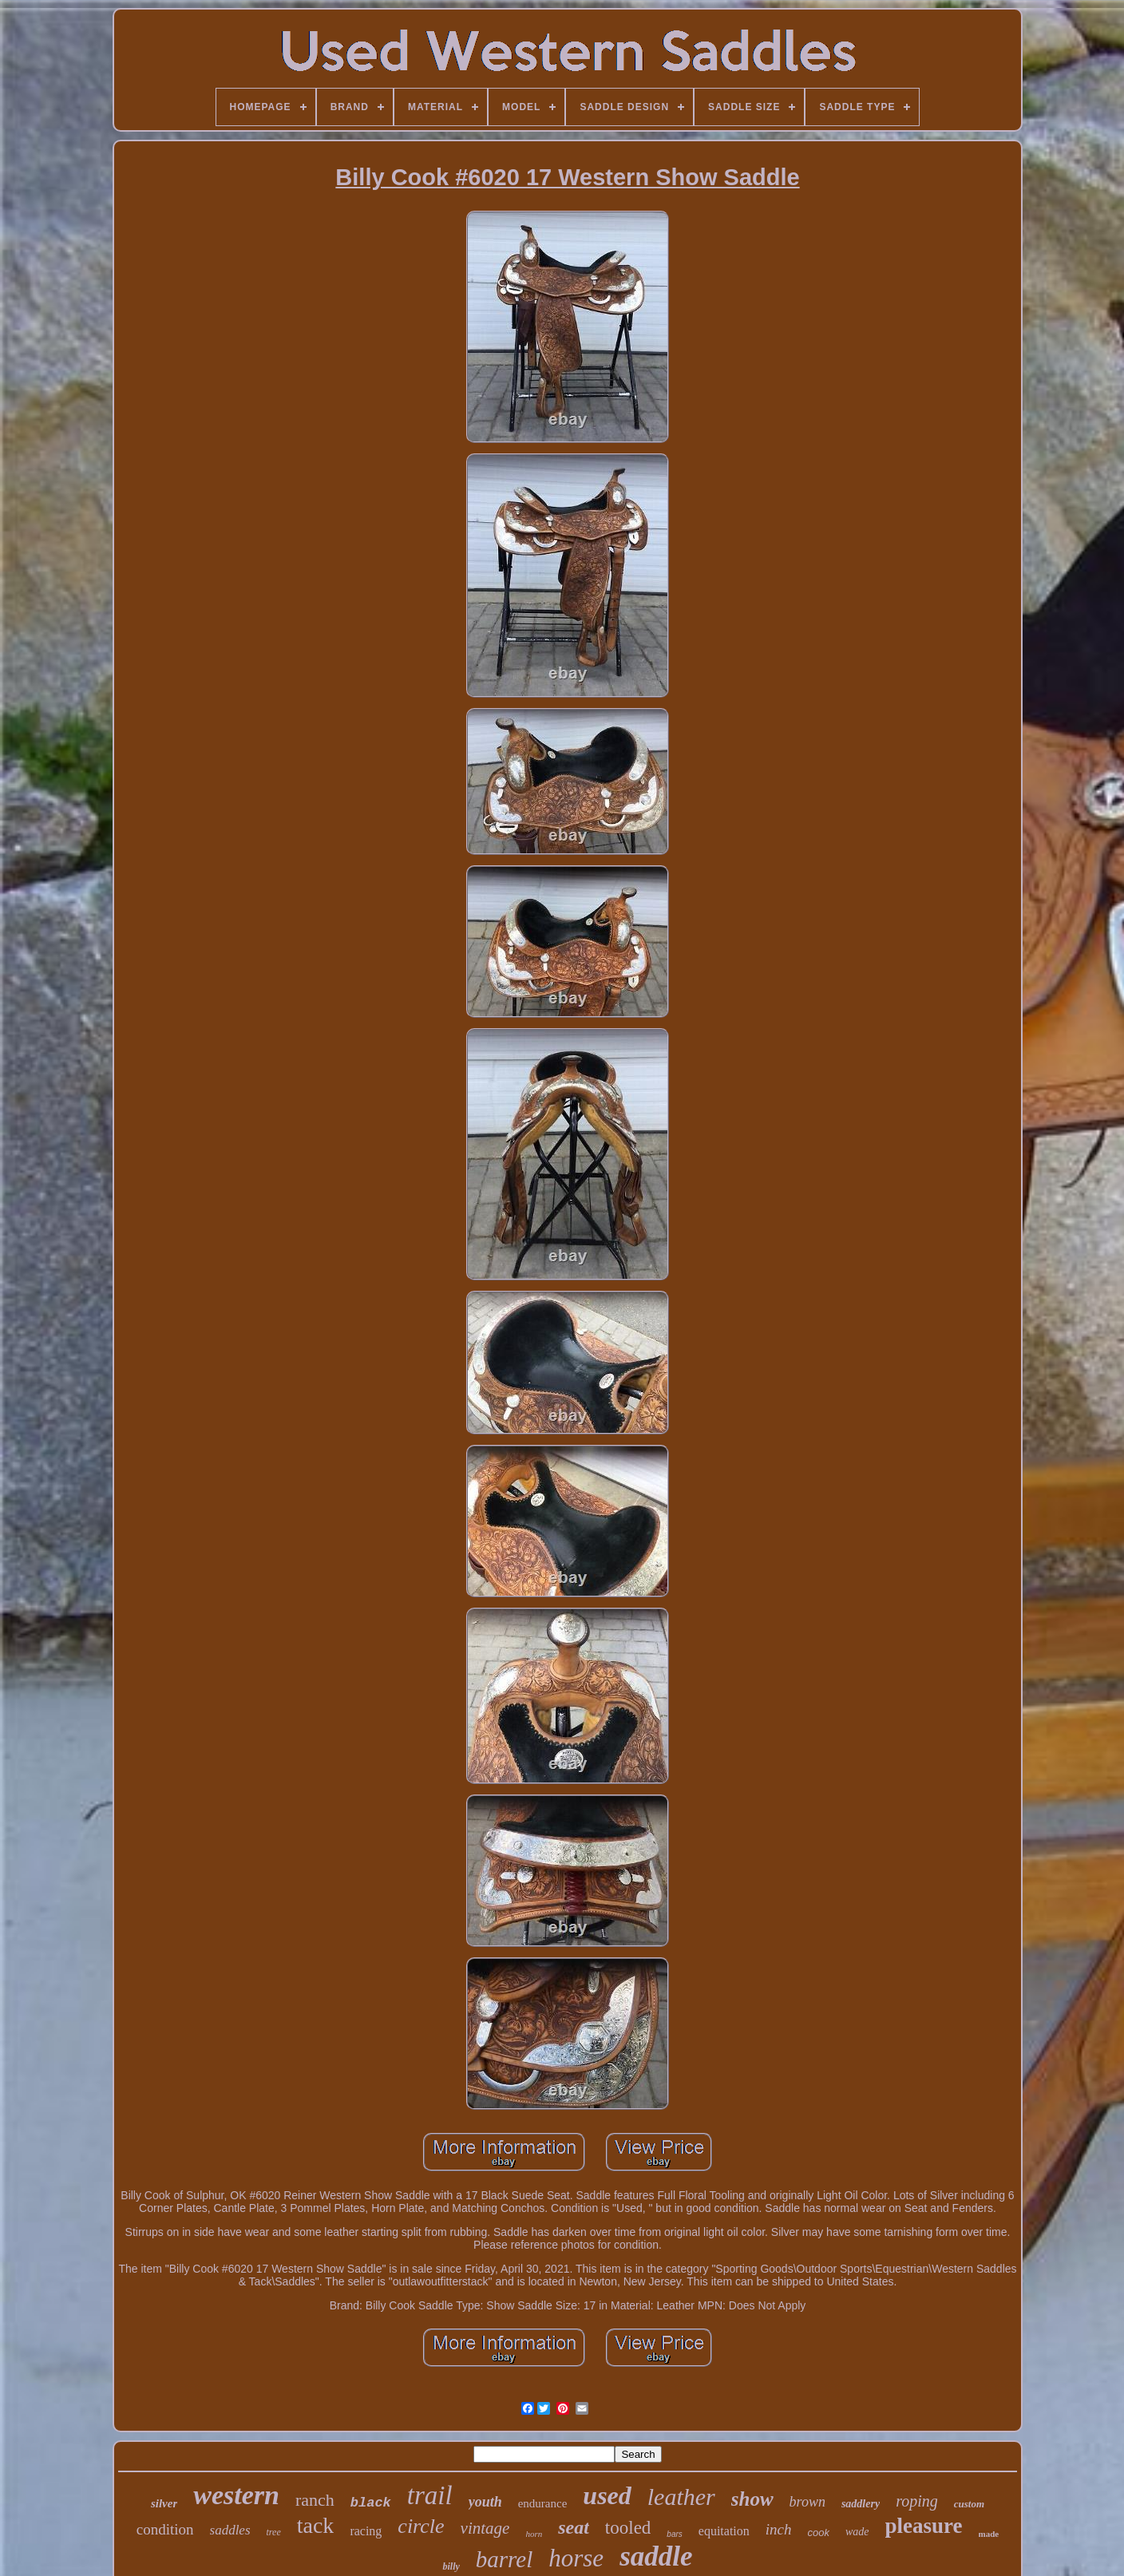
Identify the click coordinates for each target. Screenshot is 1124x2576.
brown (807, 2502)
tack (315, 2525)
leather (681, 2496)
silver (164, 2503)
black (370, 2503)
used (607, 2495)
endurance (543, 2503)
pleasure (924, 2526)
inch (779, 2529)
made (989, 2533)
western (236, 2495)
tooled (628, 2528)
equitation (724, 2531)
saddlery (860, 2504)
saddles (230, 2530)
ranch (314, 2500)
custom (969, 2504)
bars (674, 2534)
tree (274, 2532)
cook (818, 2532)
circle (421, 2526)
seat (573, 2527)
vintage (485, 2528)
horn (533, 2533)
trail (430, 2495)
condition (165, 2529)
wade (857, 2532)
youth (485, 2502)
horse (576, 2558)
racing (366, 2531)
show (752, 2499)
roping (917, 2501)
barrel (504, 2559)
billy (450, 2566)
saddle (655, 2556)
